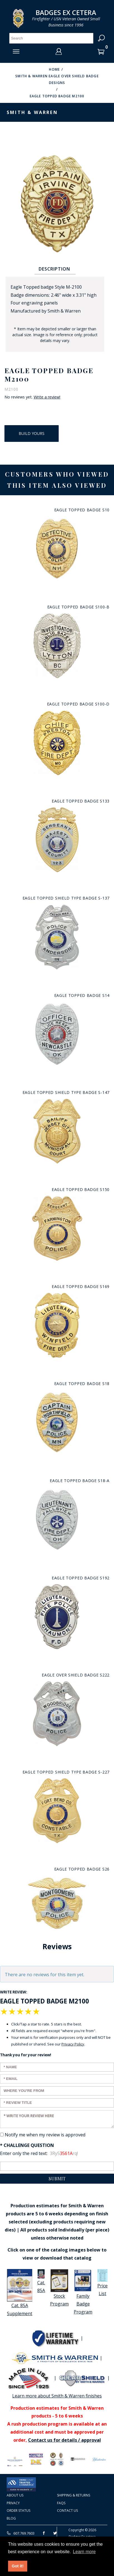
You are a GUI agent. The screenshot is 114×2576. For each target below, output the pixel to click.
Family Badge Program (83, 2292)
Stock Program (59, 2288)
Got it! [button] (17, 2566)
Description (54, 269)
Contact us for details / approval (64, 2440)
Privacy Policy (72, 2044)
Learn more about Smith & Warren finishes (57, 2396)
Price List (102, 2283)
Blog (11, 2518)
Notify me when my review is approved (45, 2135)
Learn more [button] (84, 2551)
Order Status (18, 2510)
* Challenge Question (27, 2145)
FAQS (61, 2503)
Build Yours (31, 433)
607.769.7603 (20, 2533)
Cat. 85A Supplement (19, 2293)
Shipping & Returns (73, 2495)
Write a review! (47, 397)
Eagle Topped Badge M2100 (57, 96)
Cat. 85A (41, 2281)
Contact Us (67, 2510)
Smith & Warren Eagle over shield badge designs (57, 79)
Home (54, 69)
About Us (15, 2495)
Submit (57, 2178)
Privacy (13, 2503)
